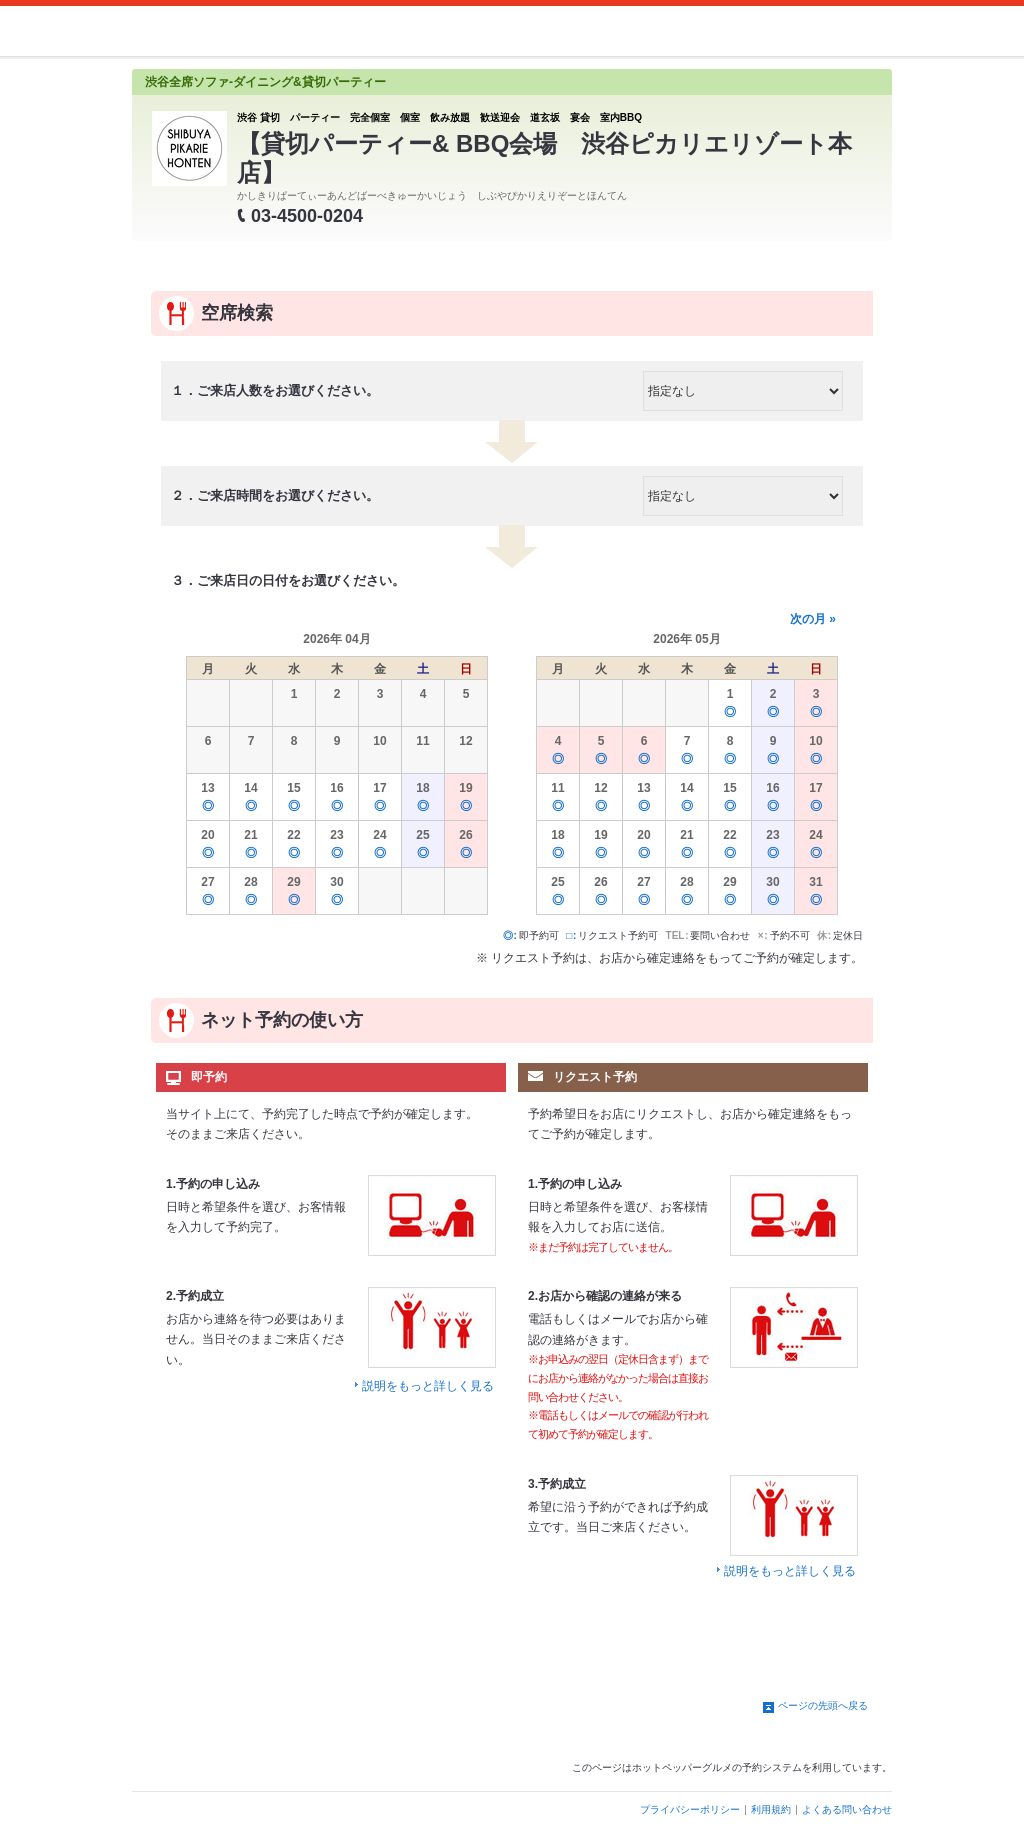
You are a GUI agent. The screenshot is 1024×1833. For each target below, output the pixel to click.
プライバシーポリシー (690, 1809)
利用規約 (771, 1809)
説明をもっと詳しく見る (428, 1386)
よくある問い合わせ (847, 1809)
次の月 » (813, 619)
